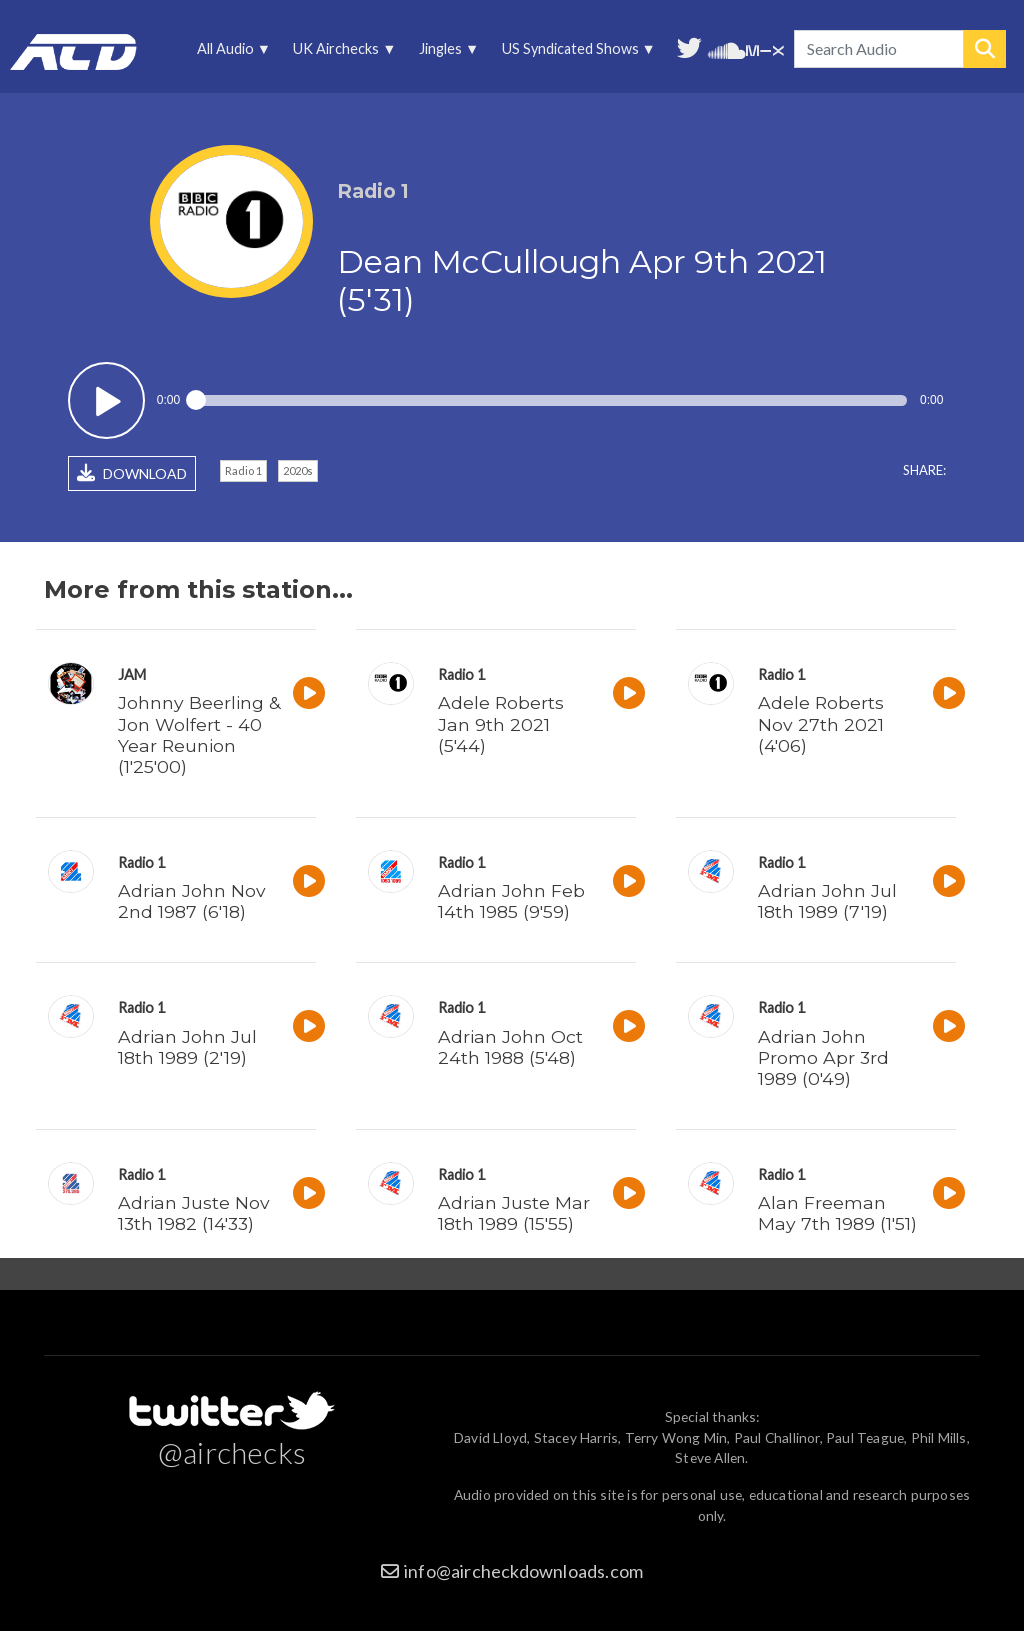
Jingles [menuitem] (446, 53)
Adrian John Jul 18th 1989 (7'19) (827, 901)
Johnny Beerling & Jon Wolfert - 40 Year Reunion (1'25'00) (199, 734)
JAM (132, 674)
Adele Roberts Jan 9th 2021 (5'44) (501, 723)
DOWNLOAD (132, 473)
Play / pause (106, 400)
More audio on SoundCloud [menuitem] (727, 48)
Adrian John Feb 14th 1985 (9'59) (511, 901)
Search (985, 49)
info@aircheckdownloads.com (523, 1571)
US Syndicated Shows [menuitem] (575, 53)
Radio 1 (243, 470)
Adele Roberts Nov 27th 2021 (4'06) (821, 723)
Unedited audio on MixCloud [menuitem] (765, 48)
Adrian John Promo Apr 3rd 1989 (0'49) (823, 1057)
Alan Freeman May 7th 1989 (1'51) (837, 1213)
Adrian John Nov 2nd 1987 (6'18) (192, 901)
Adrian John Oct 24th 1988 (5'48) (510, 1047)
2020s (298, 470)
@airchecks (232, 1452)
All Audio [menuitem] (231, 53)
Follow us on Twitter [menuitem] (689, 46)
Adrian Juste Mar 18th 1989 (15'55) (514, 1213)
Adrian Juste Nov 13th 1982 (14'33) (194, 1213)
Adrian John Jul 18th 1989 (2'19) (187, 1047)
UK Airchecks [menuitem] (341, 53)
